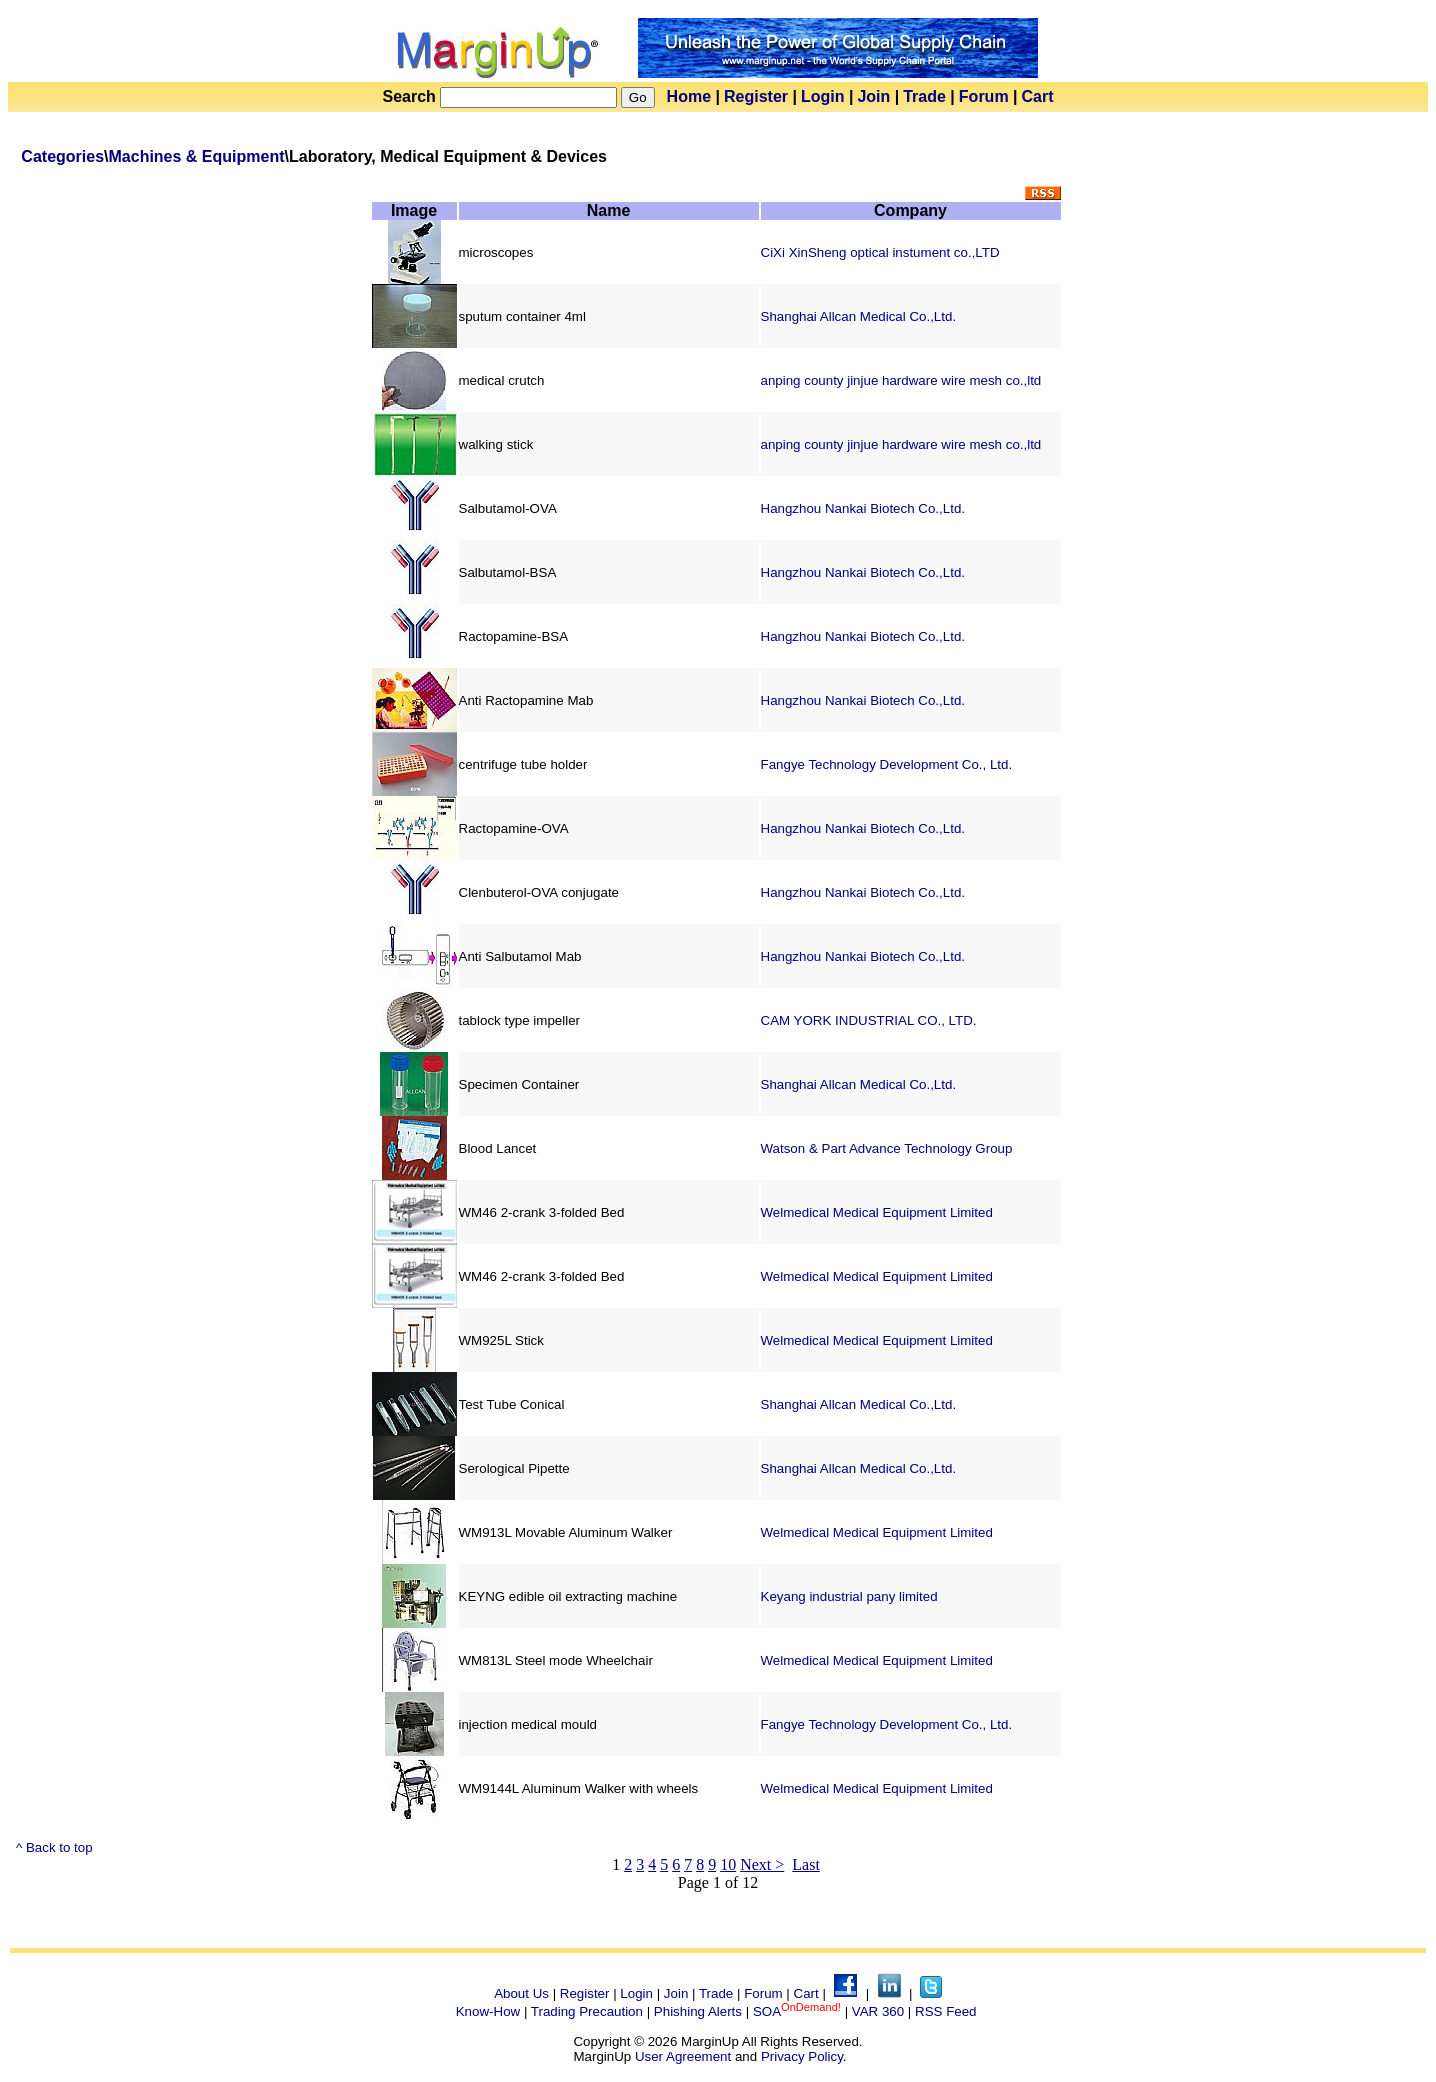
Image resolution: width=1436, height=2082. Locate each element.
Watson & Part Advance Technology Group (887, 1148)
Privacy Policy (802, 2056)
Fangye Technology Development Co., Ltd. (887, 764)
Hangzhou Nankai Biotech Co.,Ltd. (863, 508)
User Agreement (683, 2056)
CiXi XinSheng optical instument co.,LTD (880, 252)
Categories (62, 156)
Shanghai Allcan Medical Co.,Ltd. (859, 316)
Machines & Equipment (197, 156)
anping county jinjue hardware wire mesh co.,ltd (901, 380)
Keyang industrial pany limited (849, 1596)
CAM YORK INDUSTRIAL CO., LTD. (869, 1020)
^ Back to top (54, 1847)
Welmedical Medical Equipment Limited (877, 1212)
